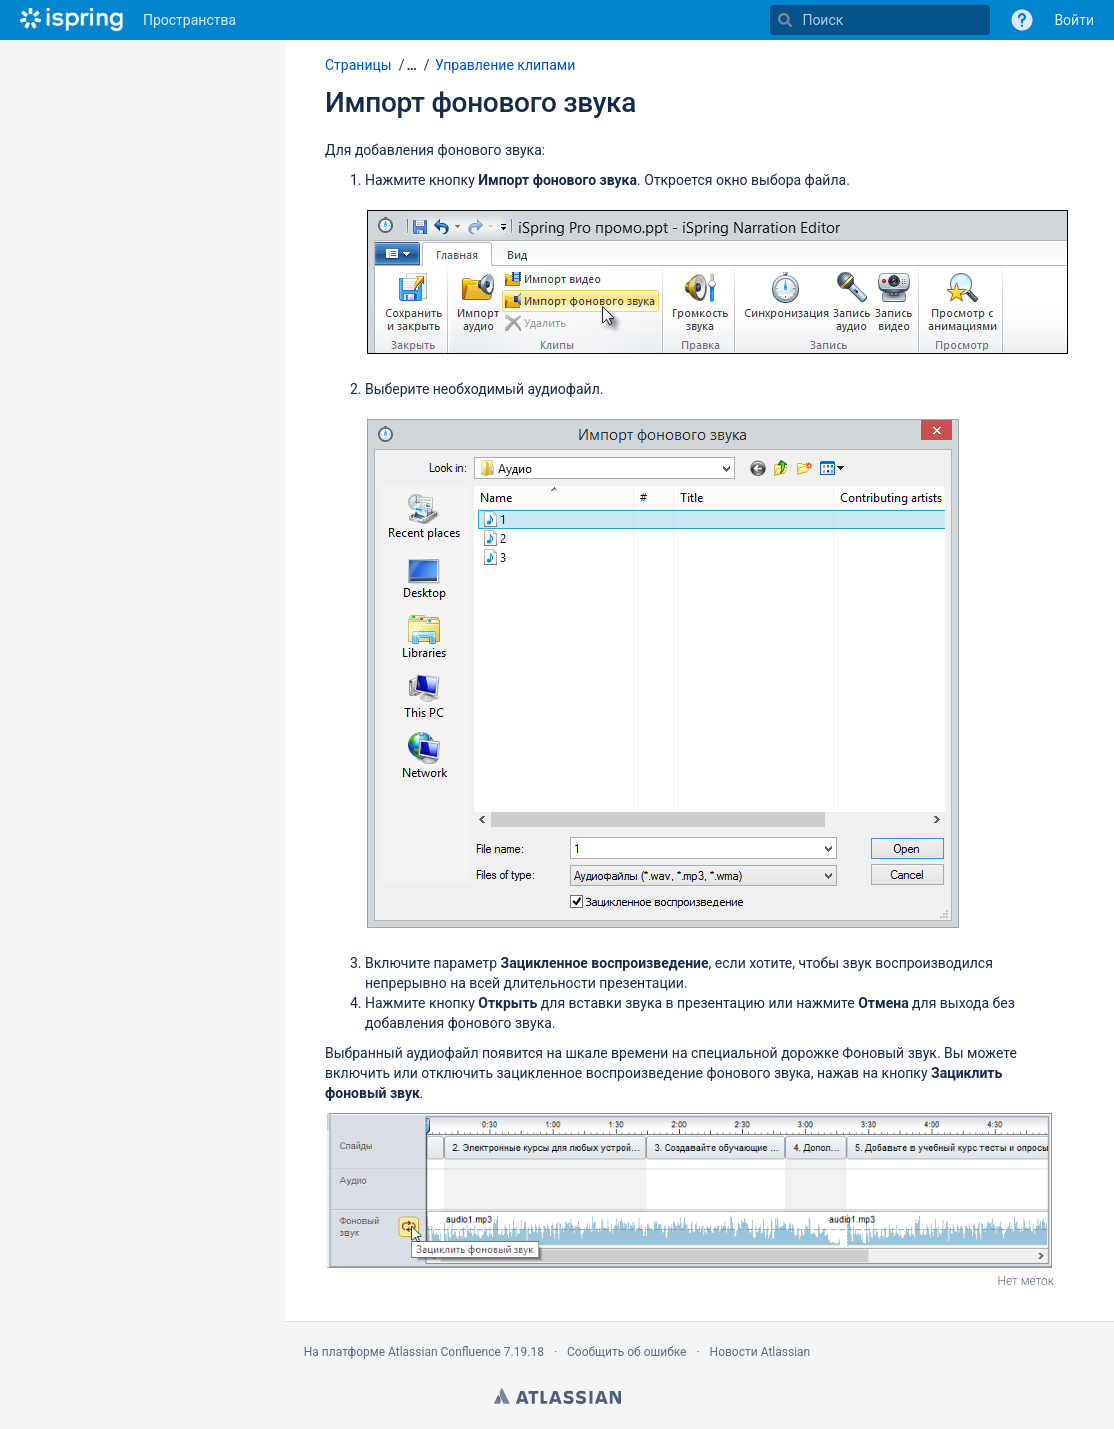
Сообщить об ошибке (626, 1352)
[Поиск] (785, 20)
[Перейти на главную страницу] (71, 20)
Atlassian (557, 1396)
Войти (1074, 20)
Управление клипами (505, 65)
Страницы (358, 65)
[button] (409, 65)
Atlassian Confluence (444, 1352)
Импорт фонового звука (480, 102)
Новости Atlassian (760, 1352)
